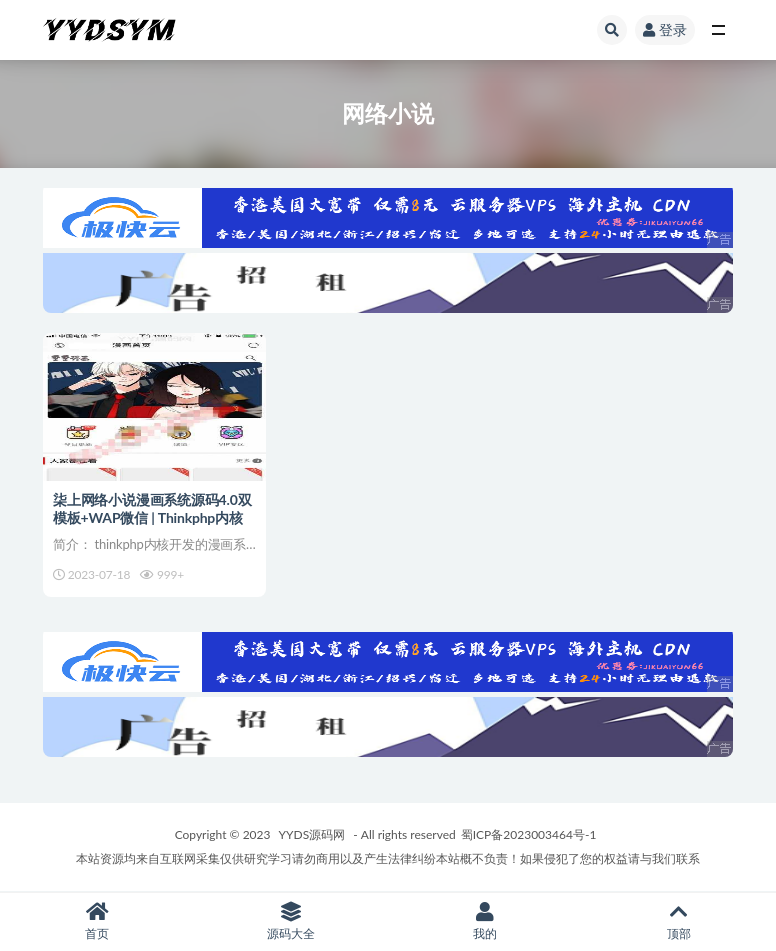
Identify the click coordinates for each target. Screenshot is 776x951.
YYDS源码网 (312, 834)
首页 (97, 921)
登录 (665, 29)
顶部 (679, 921)
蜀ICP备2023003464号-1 (529, 834)
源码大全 (291, 921)
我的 (485, 921)
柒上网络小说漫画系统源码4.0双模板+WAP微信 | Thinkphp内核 (152, 508)
